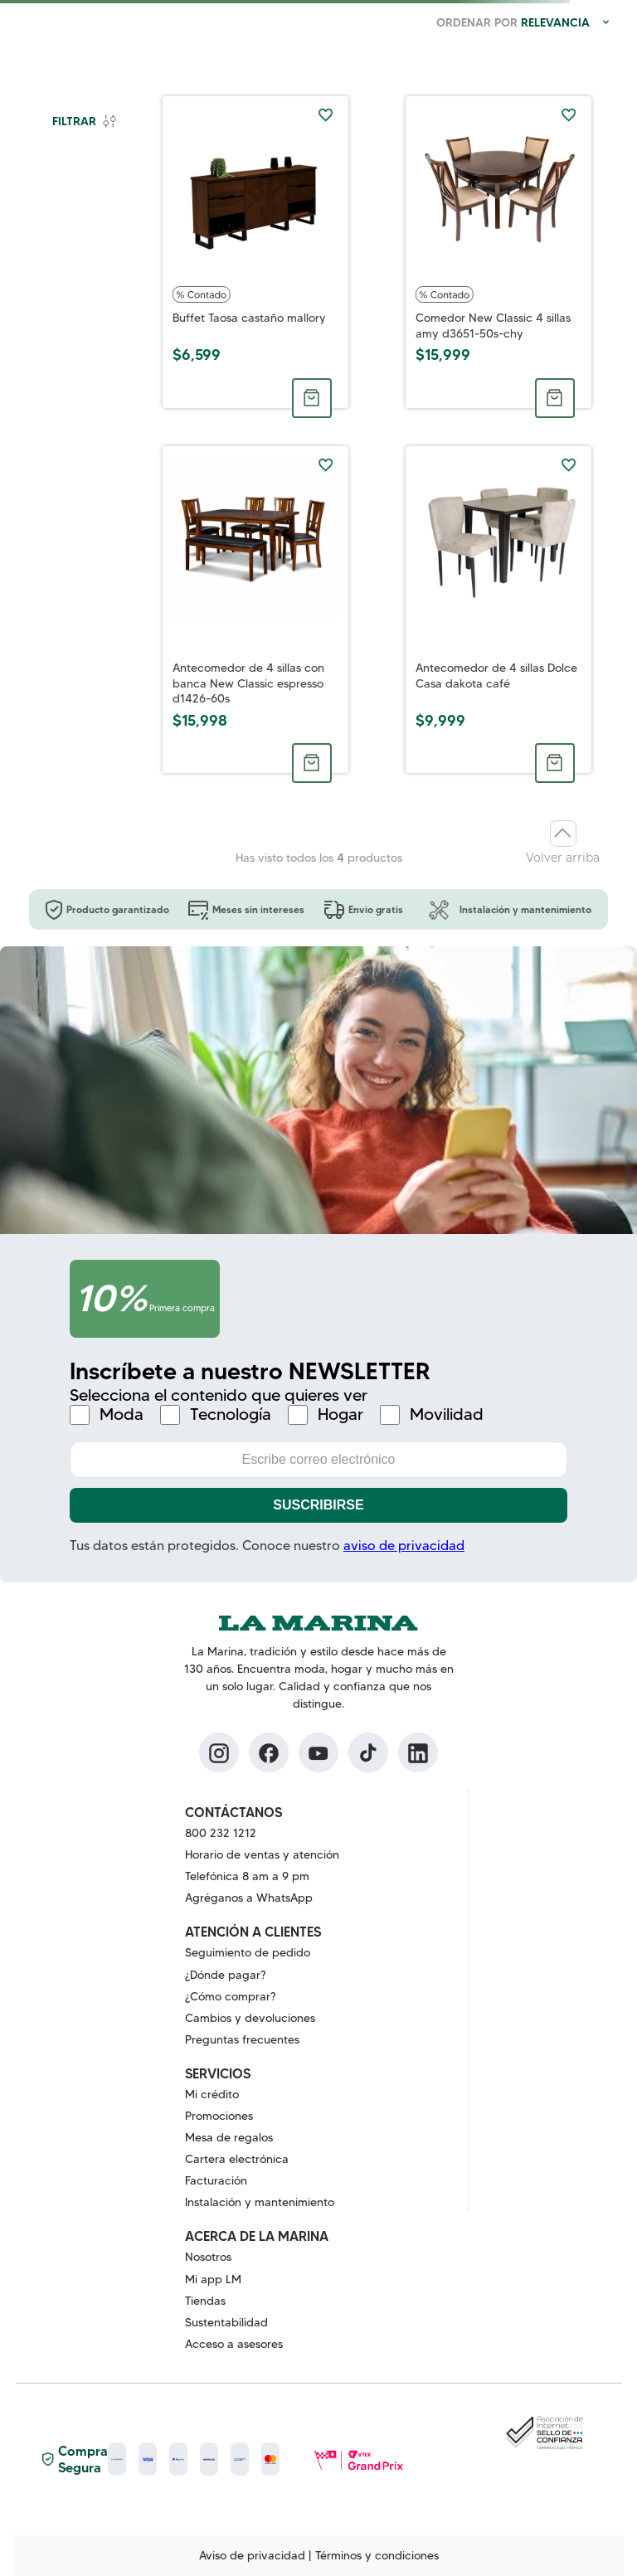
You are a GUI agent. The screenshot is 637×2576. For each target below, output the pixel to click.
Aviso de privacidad (252, 2555)
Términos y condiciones (377, 2555)
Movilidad (447, 1414)
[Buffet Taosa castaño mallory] (255, 252)
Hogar (340, 1414)
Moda (121, 1414)
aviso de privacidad (403, 1545)
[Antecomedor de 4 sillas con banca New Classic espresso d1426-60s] (255, 609)
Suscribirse (318, 1505)
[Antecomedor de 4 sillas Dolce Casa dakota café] (498, 609)
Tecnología (230, 1414)
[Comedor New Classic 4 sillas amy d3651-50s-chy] (498, 252)
